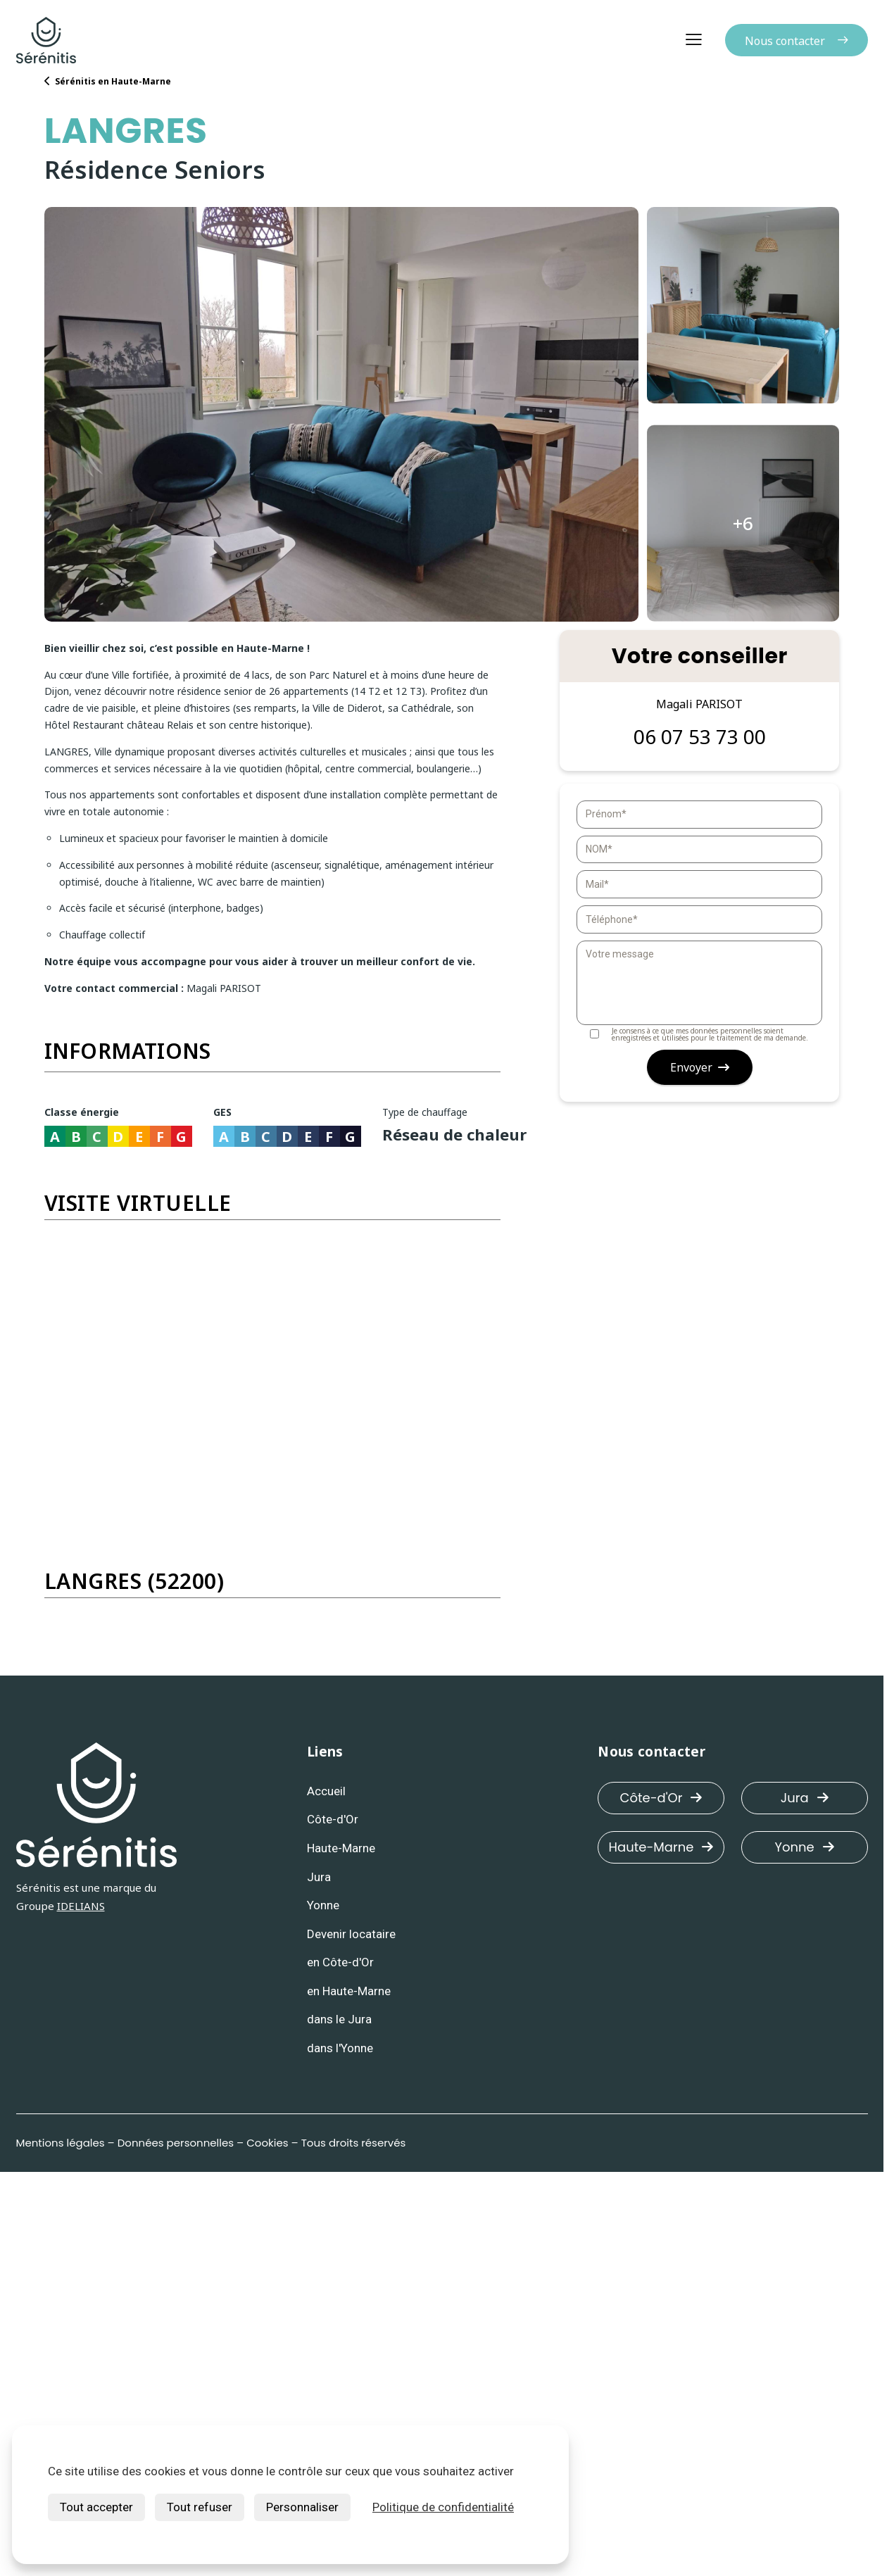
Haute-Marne (661, 1847)
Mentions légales (60, 2142)
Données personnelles (176, 2142)
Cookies (267, 2142)
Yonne (804, 1847)
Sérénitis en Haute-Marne (107, 81)
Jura (805, 1798)
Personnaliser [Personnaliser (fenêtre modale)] (302, 2507)
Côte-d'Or (661, 1798)
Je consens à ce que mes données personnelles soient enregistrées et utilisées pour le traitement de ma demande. (692, 1034)
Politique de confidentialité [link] (443, 2507)
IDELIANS (81, 1906)
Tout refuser (199, 2507)
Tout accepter (96, 2507)
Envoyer (699, 1067)
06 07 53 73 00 (700, 737)
